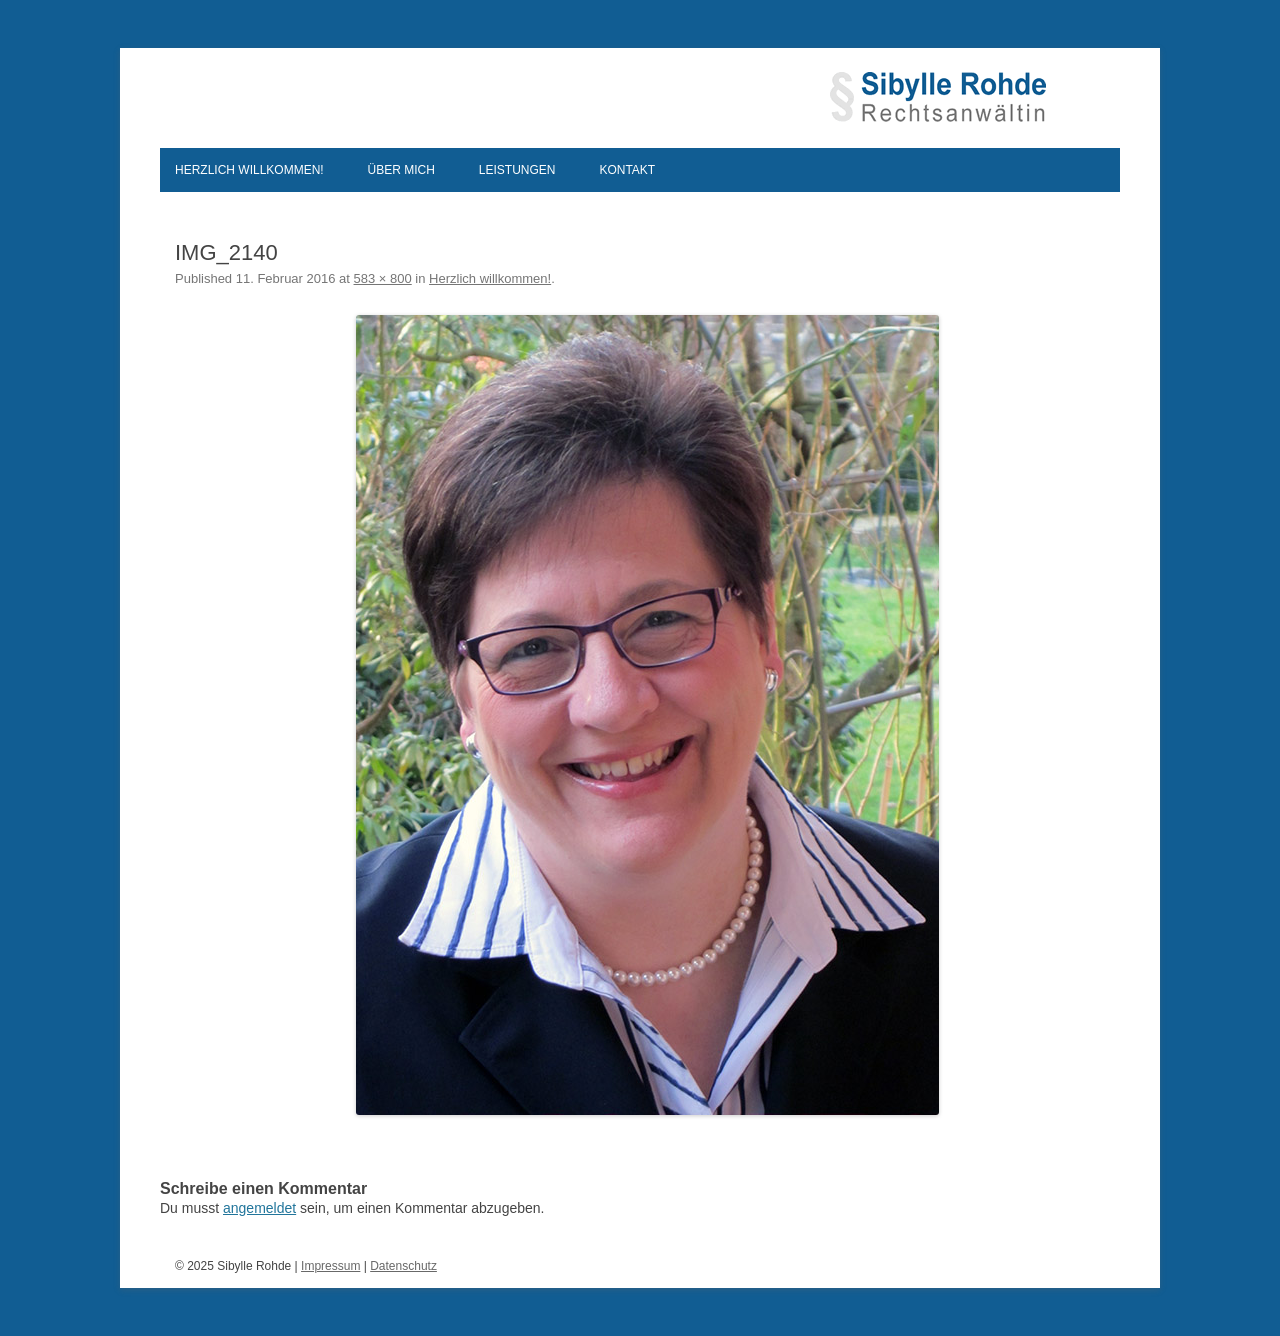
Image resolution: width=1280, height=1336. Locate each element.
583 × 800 (383, 278)
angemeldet (259, 1208)
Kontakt (627, 170)
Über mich (401, 170)
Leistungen (517, 170)
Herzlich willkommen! (249, 170)
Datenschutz (403, 1266)
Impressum (330, 1266)
